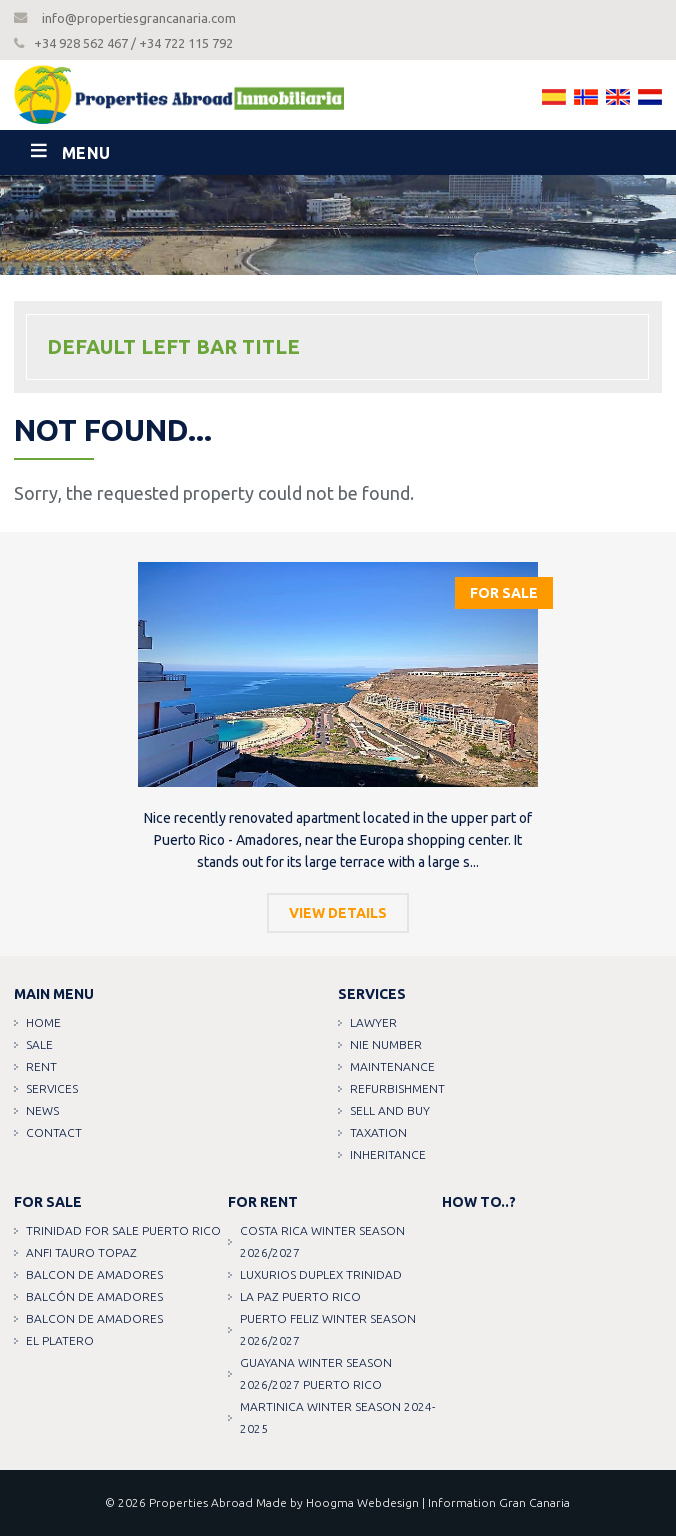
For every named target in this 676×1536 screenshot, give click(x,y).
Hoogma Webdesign (362, 1502)
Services (52, 1088)
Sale (39, 1044)
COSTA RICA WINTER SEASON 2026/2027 (322, 1241)
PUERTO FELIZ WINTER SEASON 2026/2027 (328, 1329)
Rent (41, 1066)
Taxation (378, 1132)
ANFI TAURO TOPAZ (81, 1252)
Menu (86, 153)
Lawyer (373, 1022)
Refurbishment (397, 1088)
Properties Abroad (201, 1502)
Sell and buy (390, 1110)
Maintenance (392, 1066)
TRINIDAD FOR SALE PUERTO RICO (123, 1230)
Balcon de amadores (94, 1274)
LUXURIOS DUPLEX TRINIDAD (321, 1274)
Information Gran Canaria (499, 1502)
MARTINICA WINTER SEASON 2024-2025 (337, 1417)
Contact (54, 1132)
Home (43, 1022)
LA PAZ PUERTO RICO (300, 1296)
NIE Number (386, 1044)
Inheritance (388, 1154)
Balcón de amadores (94, 1296)
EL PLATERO (60, 1340)
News (42, 1110)
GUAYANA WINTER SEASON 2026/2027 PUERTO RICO (316, 1373)
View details (338, 913)
